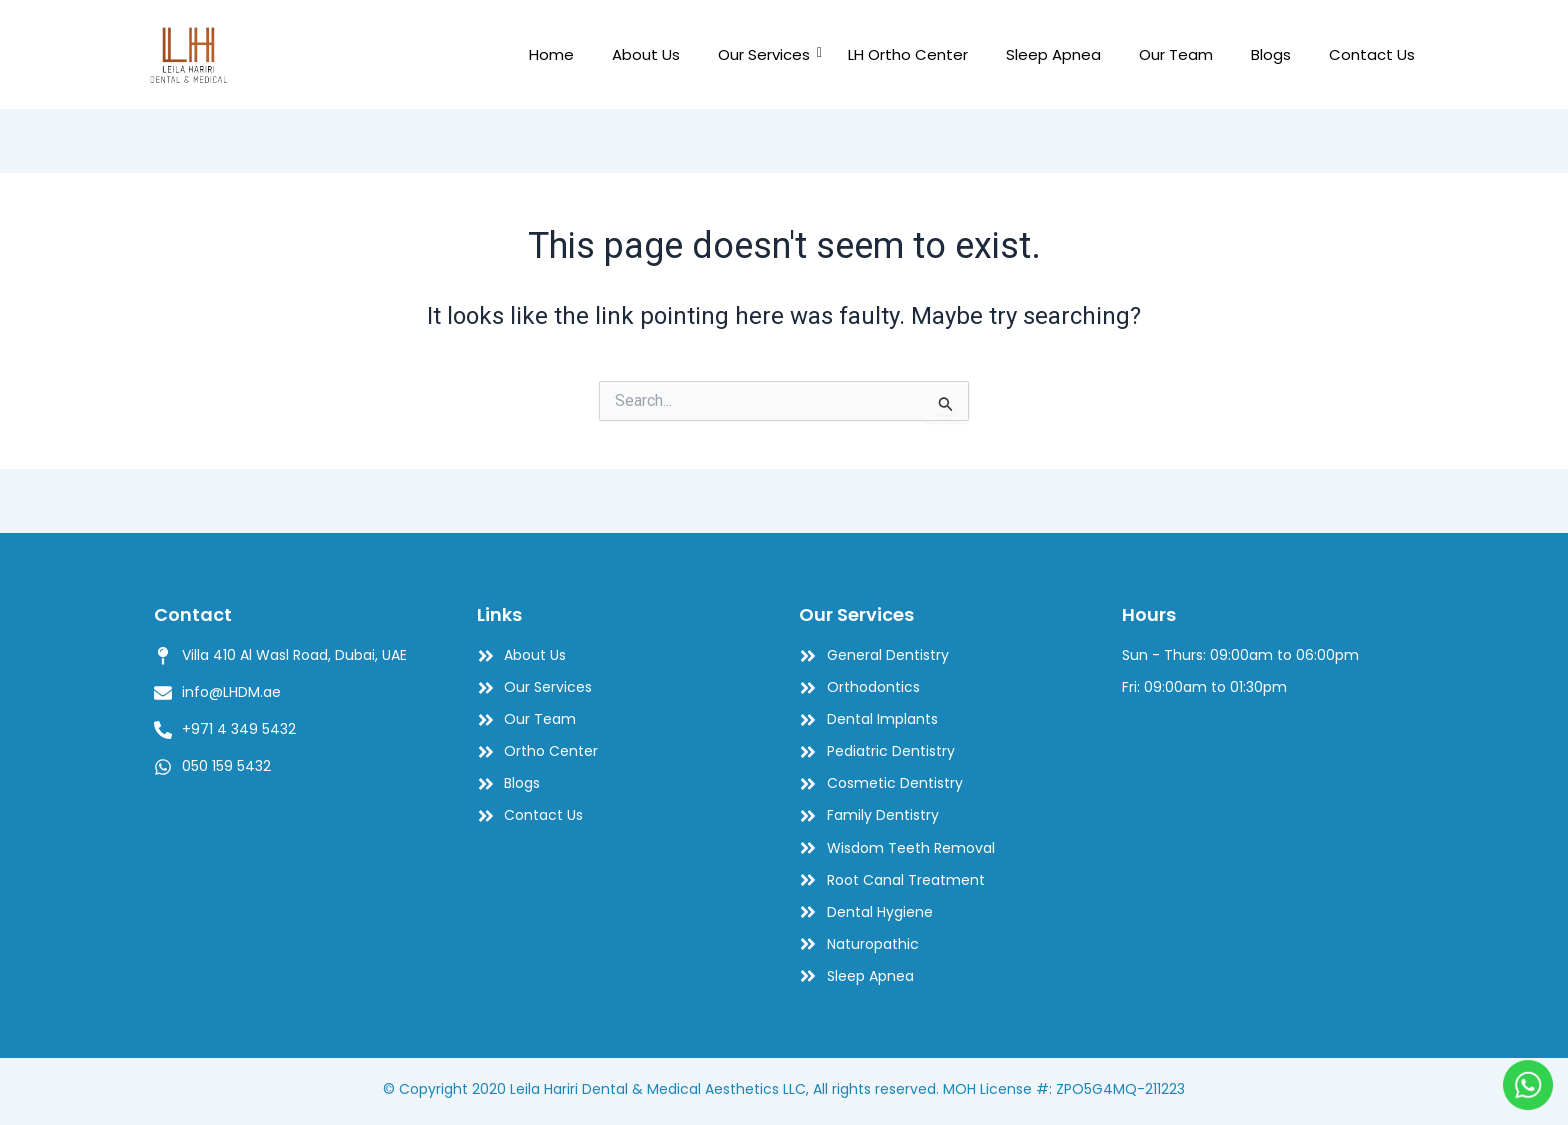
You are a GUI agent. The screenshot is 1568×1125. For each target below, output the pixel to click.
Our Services (768, 54)
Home (551, 54)
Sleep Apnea (1053, 54)
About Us (646, 54)
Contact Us (1372, 54)
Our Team (1176, 54)
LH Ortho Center (908, 54)
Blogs (1271, 54)
